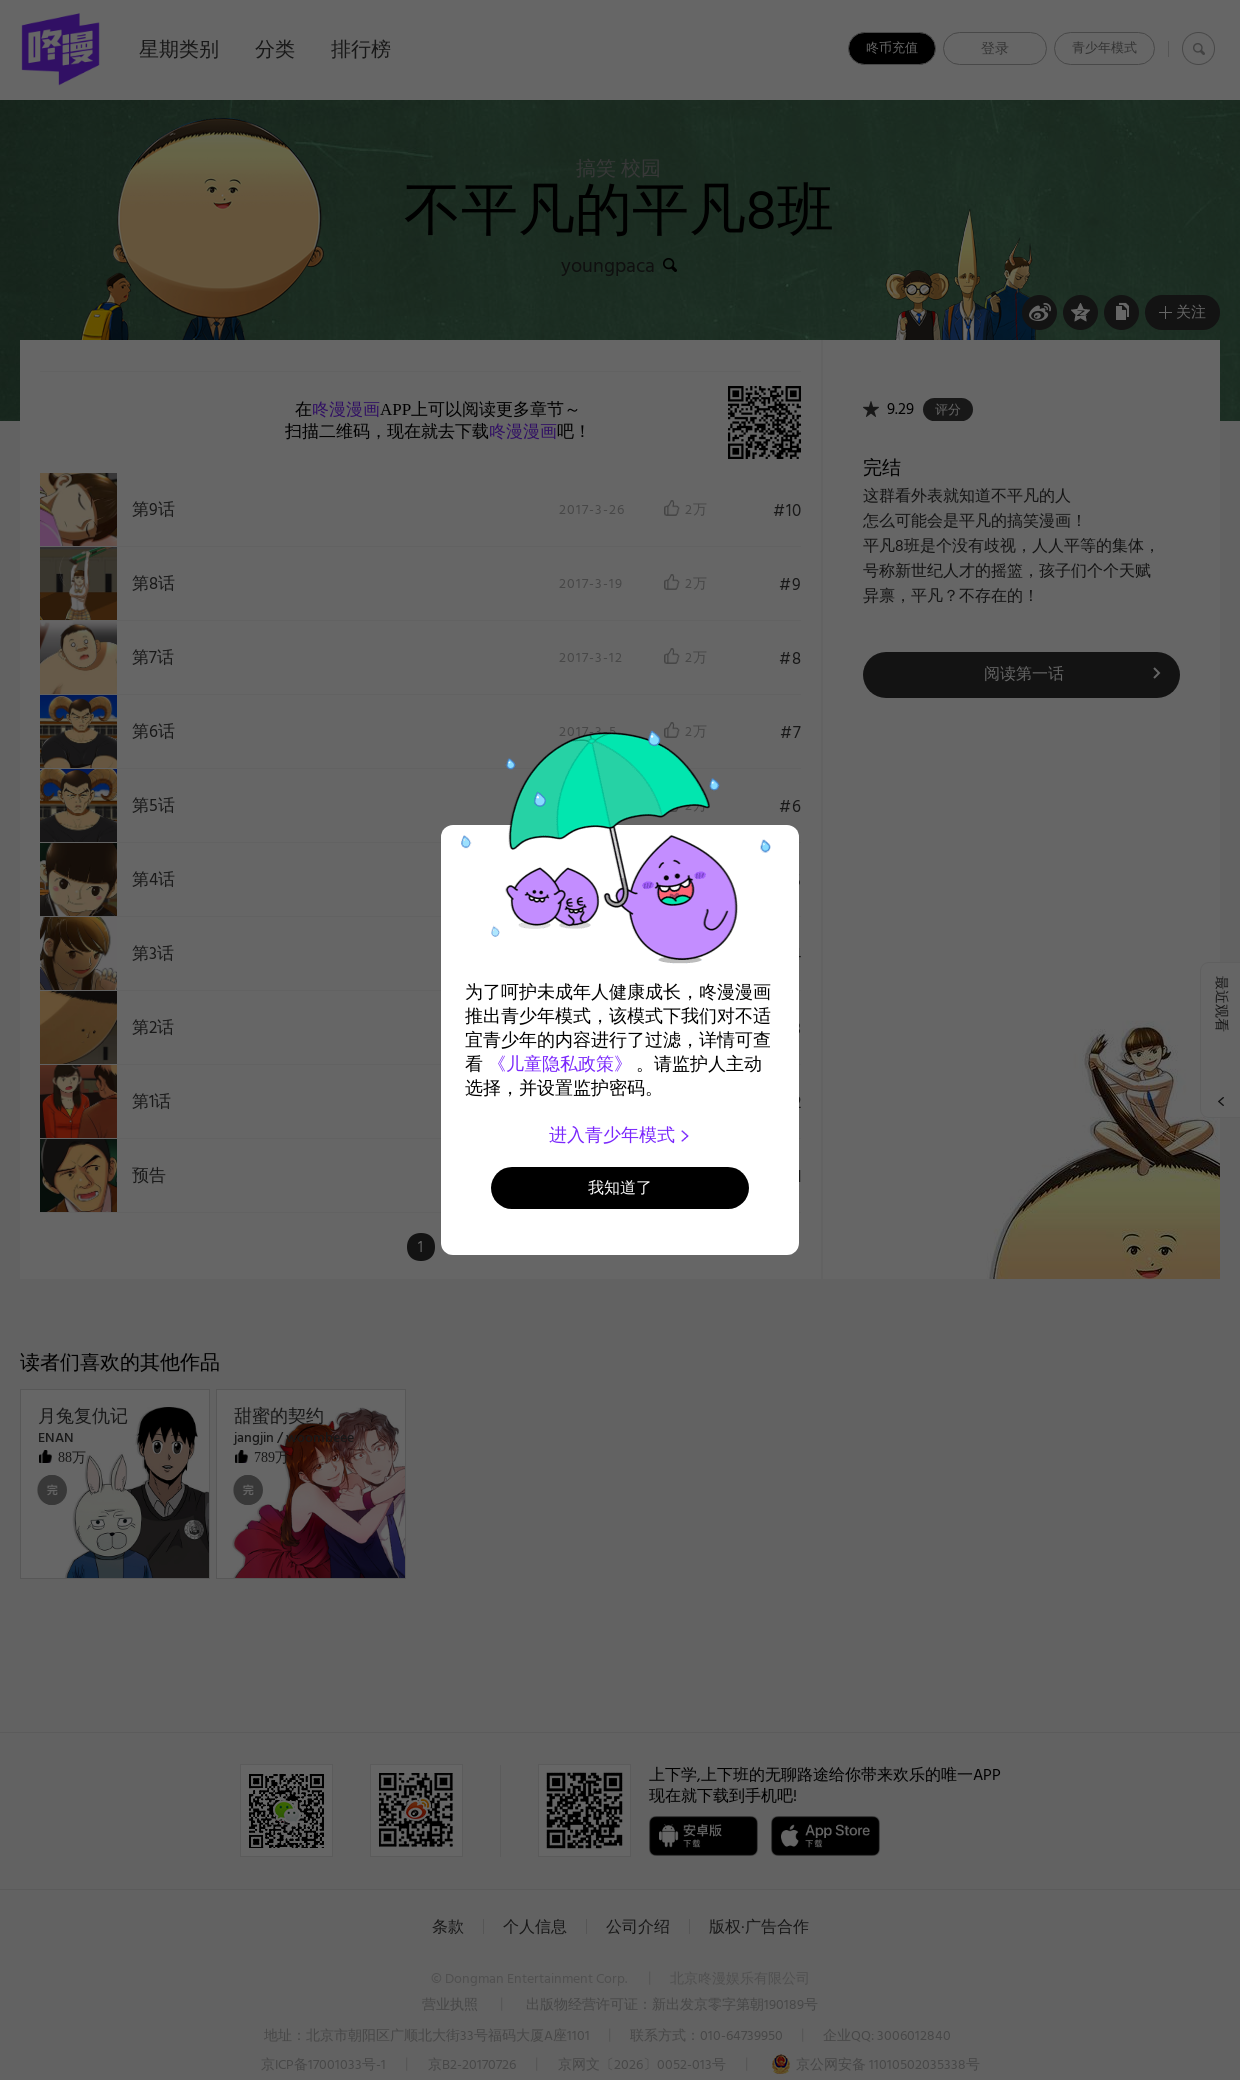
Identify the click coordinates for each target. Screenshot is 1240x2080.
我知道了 (620, 1187)
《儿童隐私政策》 (560, 1064)
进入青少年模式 (620, 1135)
